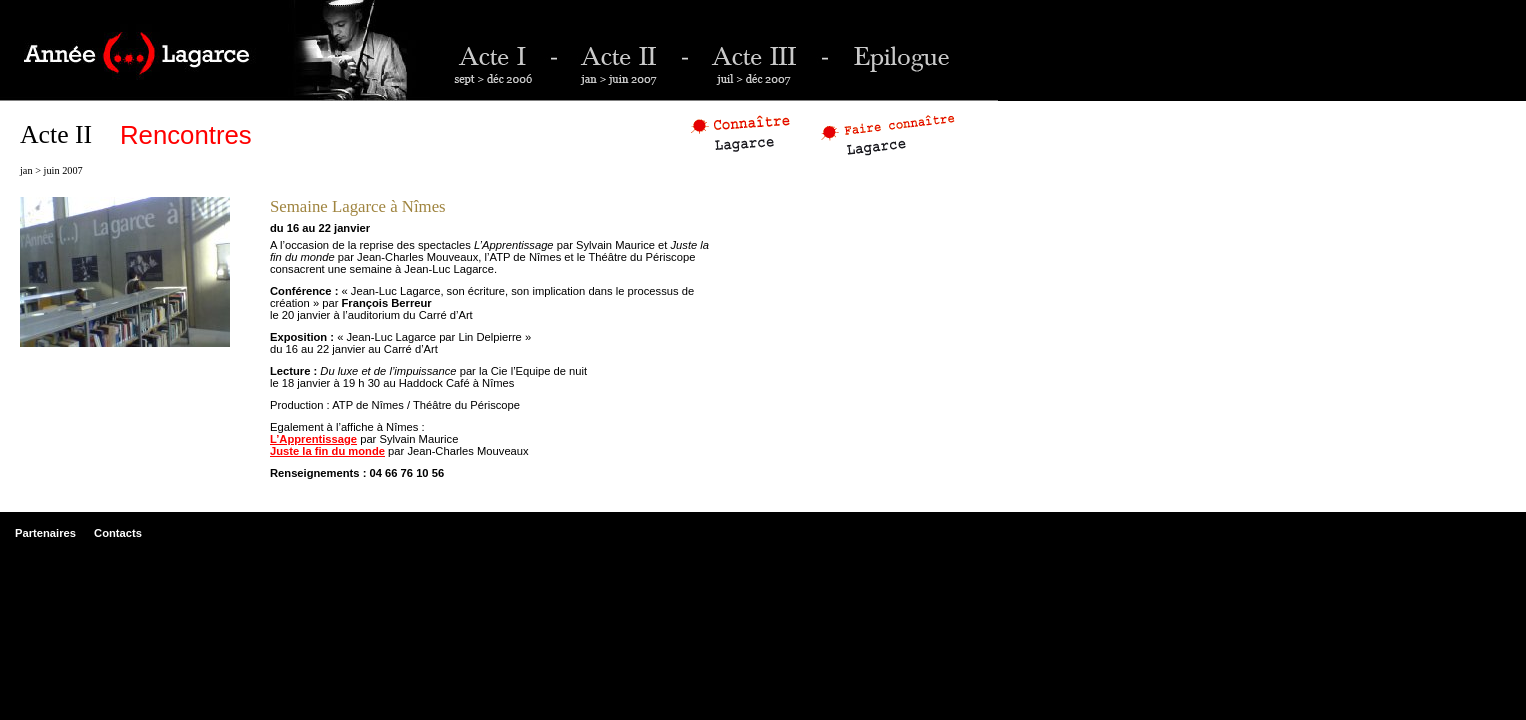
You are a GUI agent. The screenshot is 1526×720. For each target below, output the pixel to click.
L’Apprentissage (313, 439)
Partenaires (45, 533)
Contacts (118, 533)
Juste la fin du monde (327, 451)
